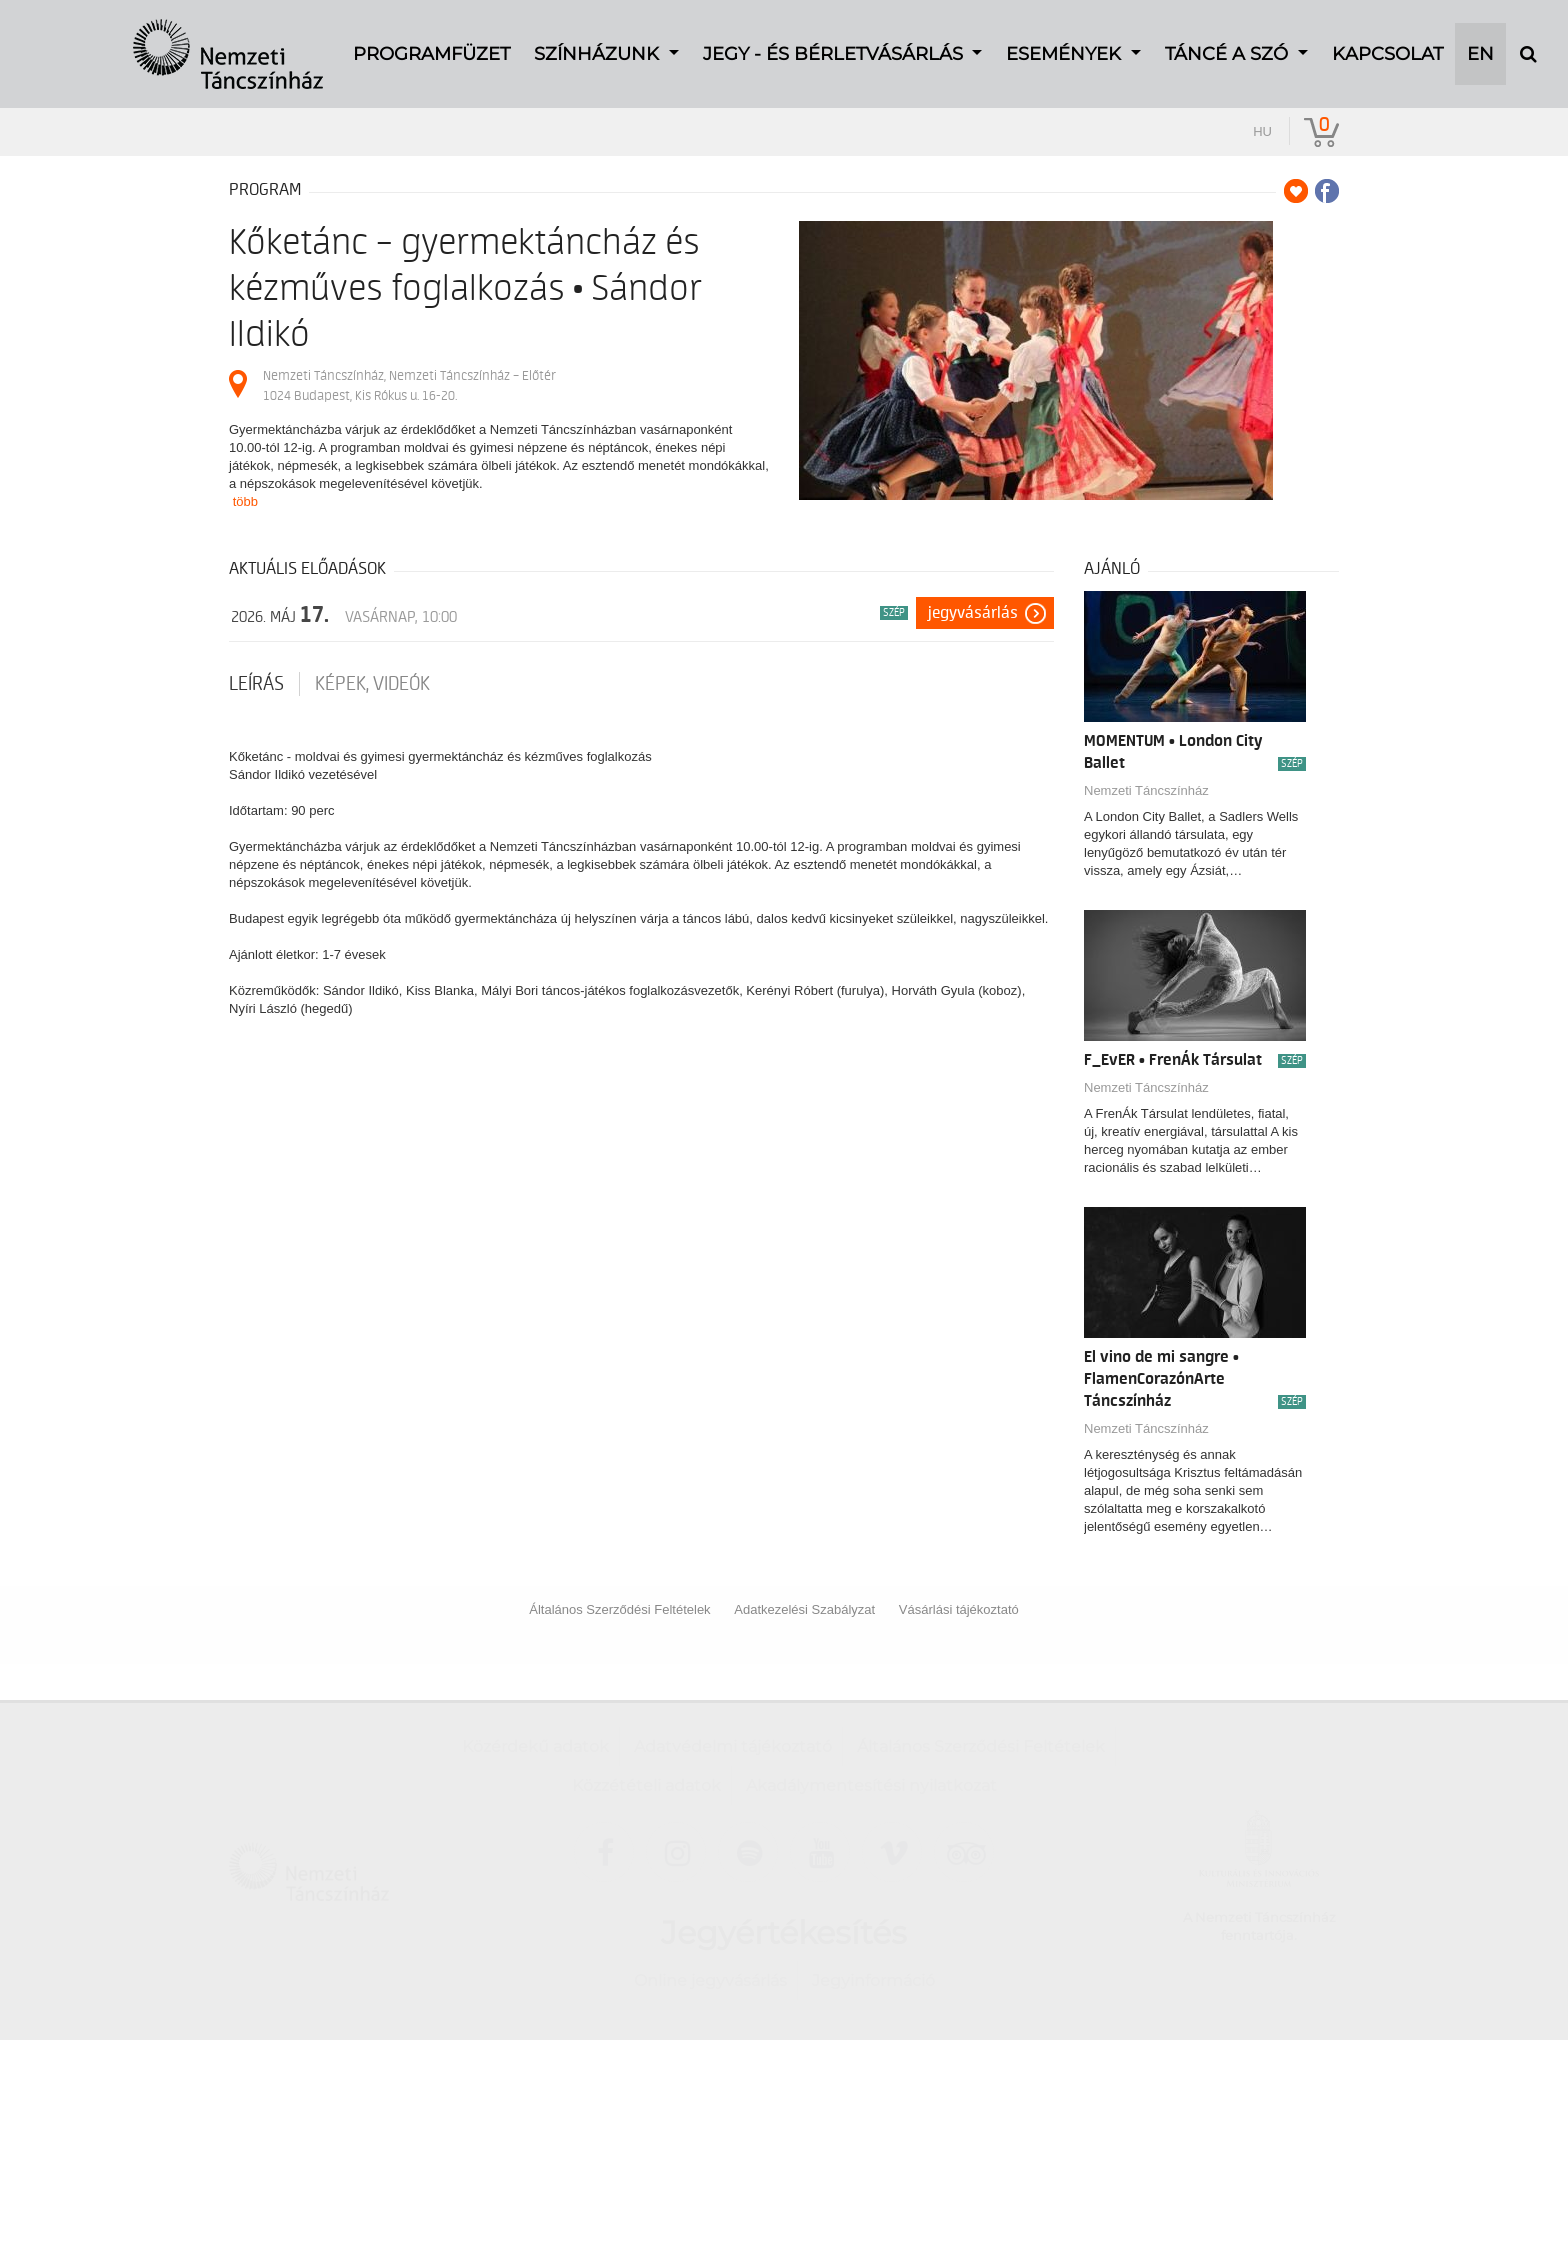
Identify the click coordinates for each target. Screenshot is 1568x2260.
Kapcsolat (1387, 41)
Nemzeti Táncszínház (1146, 790)
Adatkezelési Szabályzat (804, 1609)
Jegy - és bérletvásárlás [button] (835, 41)
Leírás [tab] (256, 684)
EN (1480, 41)
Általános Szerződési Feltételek (619, 1609)
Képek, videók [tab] (372, 684)
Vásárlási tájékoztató (959, 1609)
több (245, 501)
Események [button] (1066, 41)
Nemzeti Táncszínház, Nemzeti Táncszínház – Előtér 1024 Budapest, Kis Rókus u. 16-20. (409, 385)
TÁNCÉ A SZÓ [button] (1229, 41)
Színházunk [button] (599, 41)
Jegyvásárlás (973, 613)
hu (1262, 131)
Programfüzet (431, 41)
